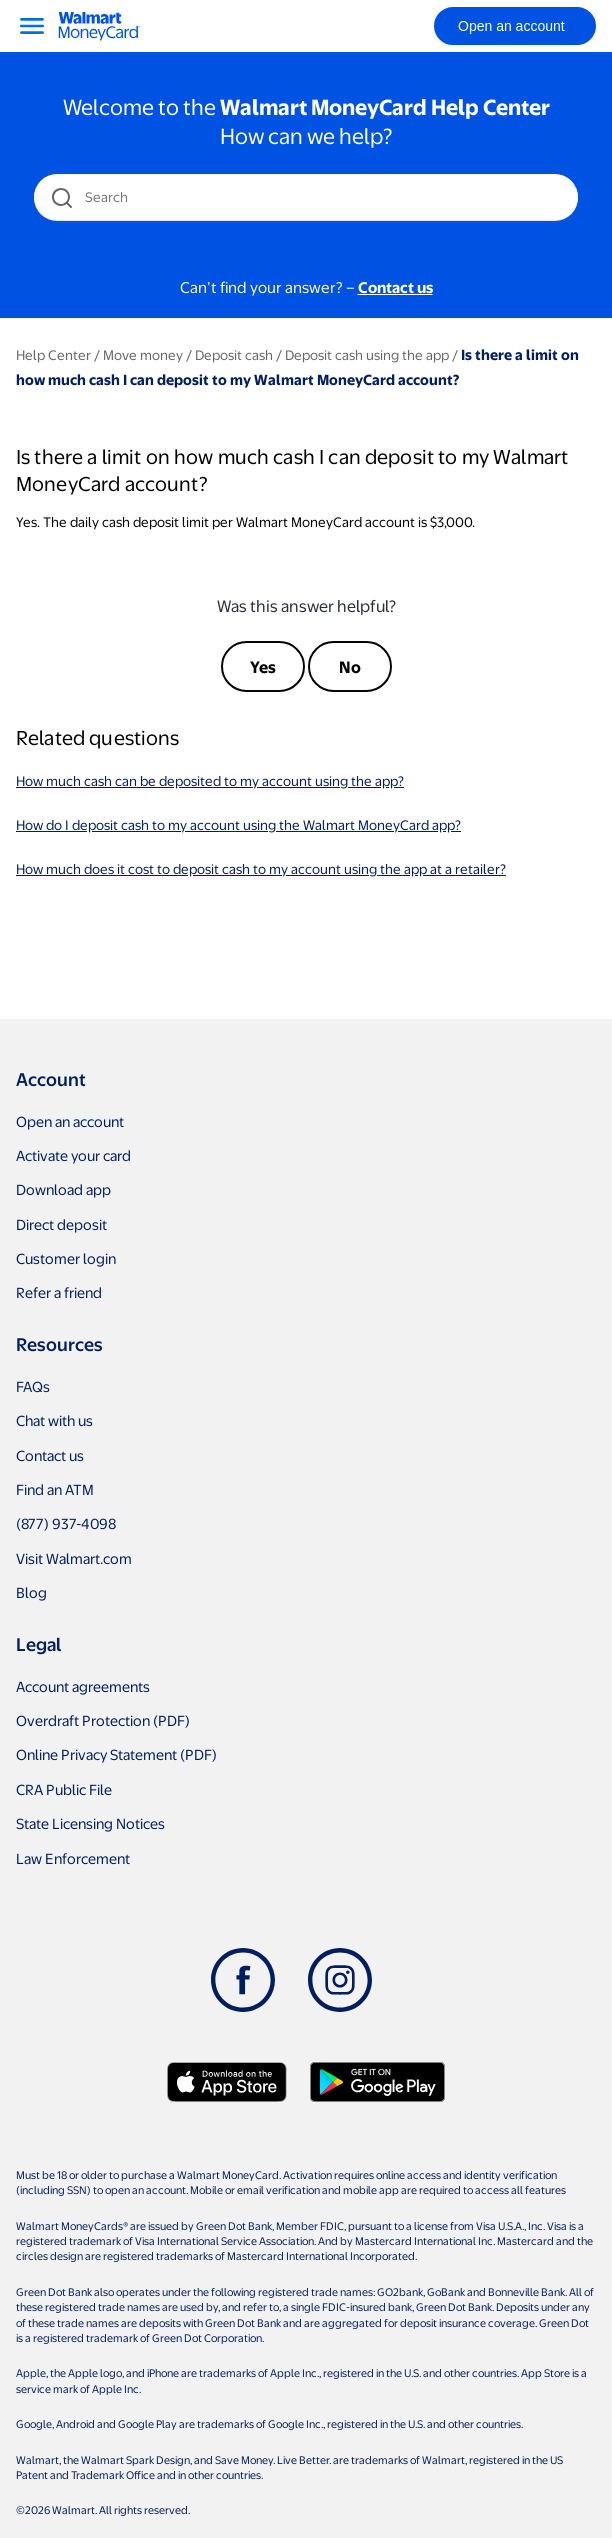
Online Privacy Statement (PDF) (116, 1754)
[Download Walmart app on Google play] (377, 2082)
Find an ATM (55, 1489)
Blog (31, 1592)
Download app (63, 1189)
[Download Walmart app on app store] (227, 2082)
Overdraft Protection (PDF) (103, 1720)
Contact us (50, 1455)
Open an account (70, 1121)
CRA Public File (64, 1789)
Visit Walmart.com (74, 1558)
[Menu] (32, 26)
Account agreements (83, 1686)
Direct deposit (61, 1224)
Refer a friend (59, 1292)
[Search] (307, 197)
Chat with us (54, 1420)
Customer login (66, 1258)
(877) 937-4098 (66, 1523)
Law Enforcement (73, 1858)
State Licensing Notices (90, 1823)
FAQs (33, 1386)
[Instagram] (340, 1980)
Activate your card (73, 1155)
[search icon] (61, 197)
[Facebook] (243, 1980)
